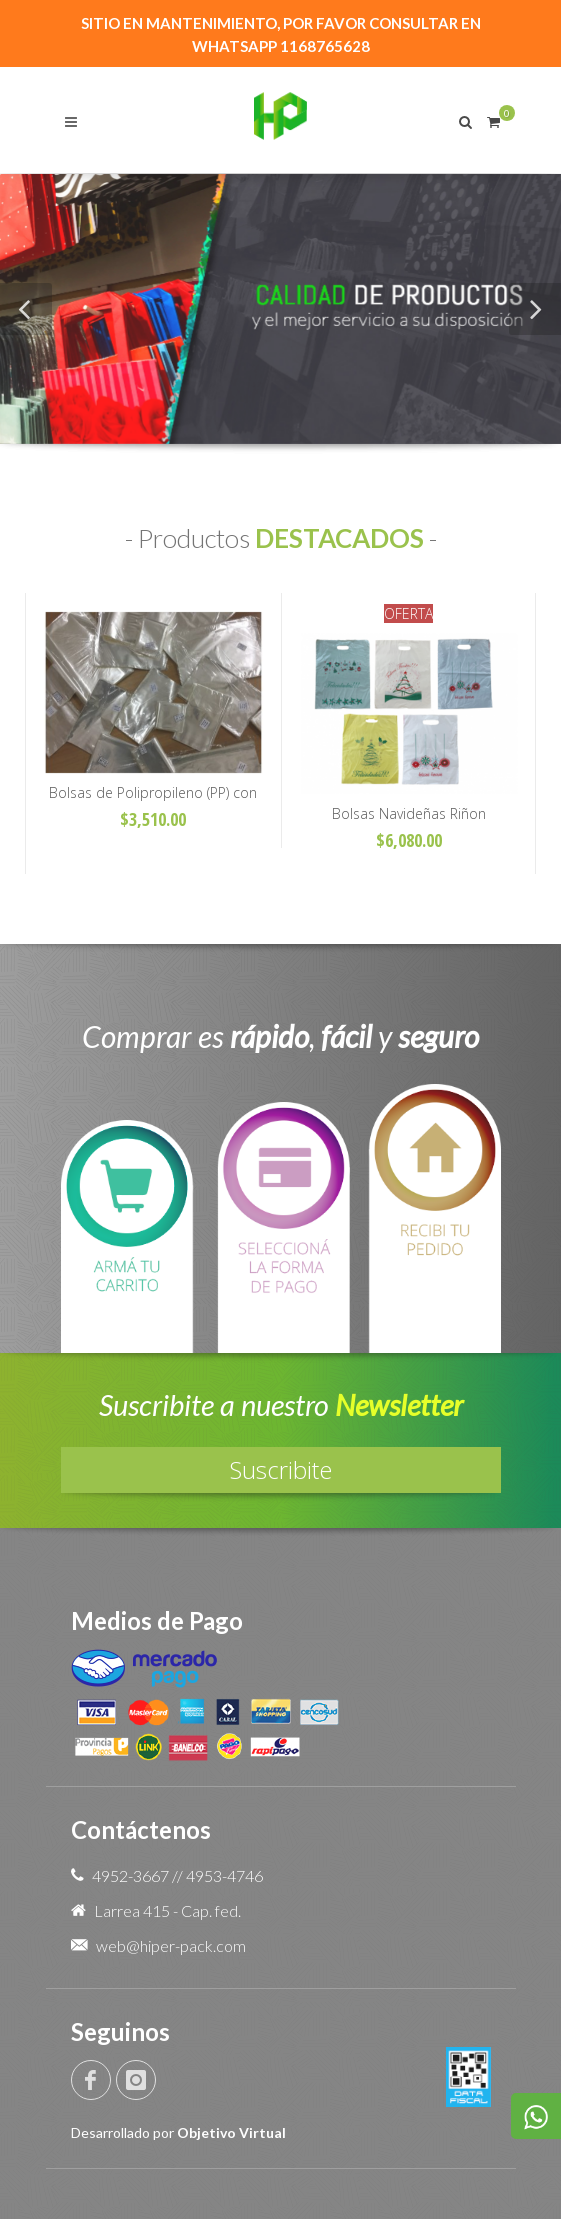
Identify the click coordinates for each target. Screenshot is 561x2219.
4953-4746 (224, 1875)
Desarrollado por (178, 2132)
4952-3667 (130, 1875)
